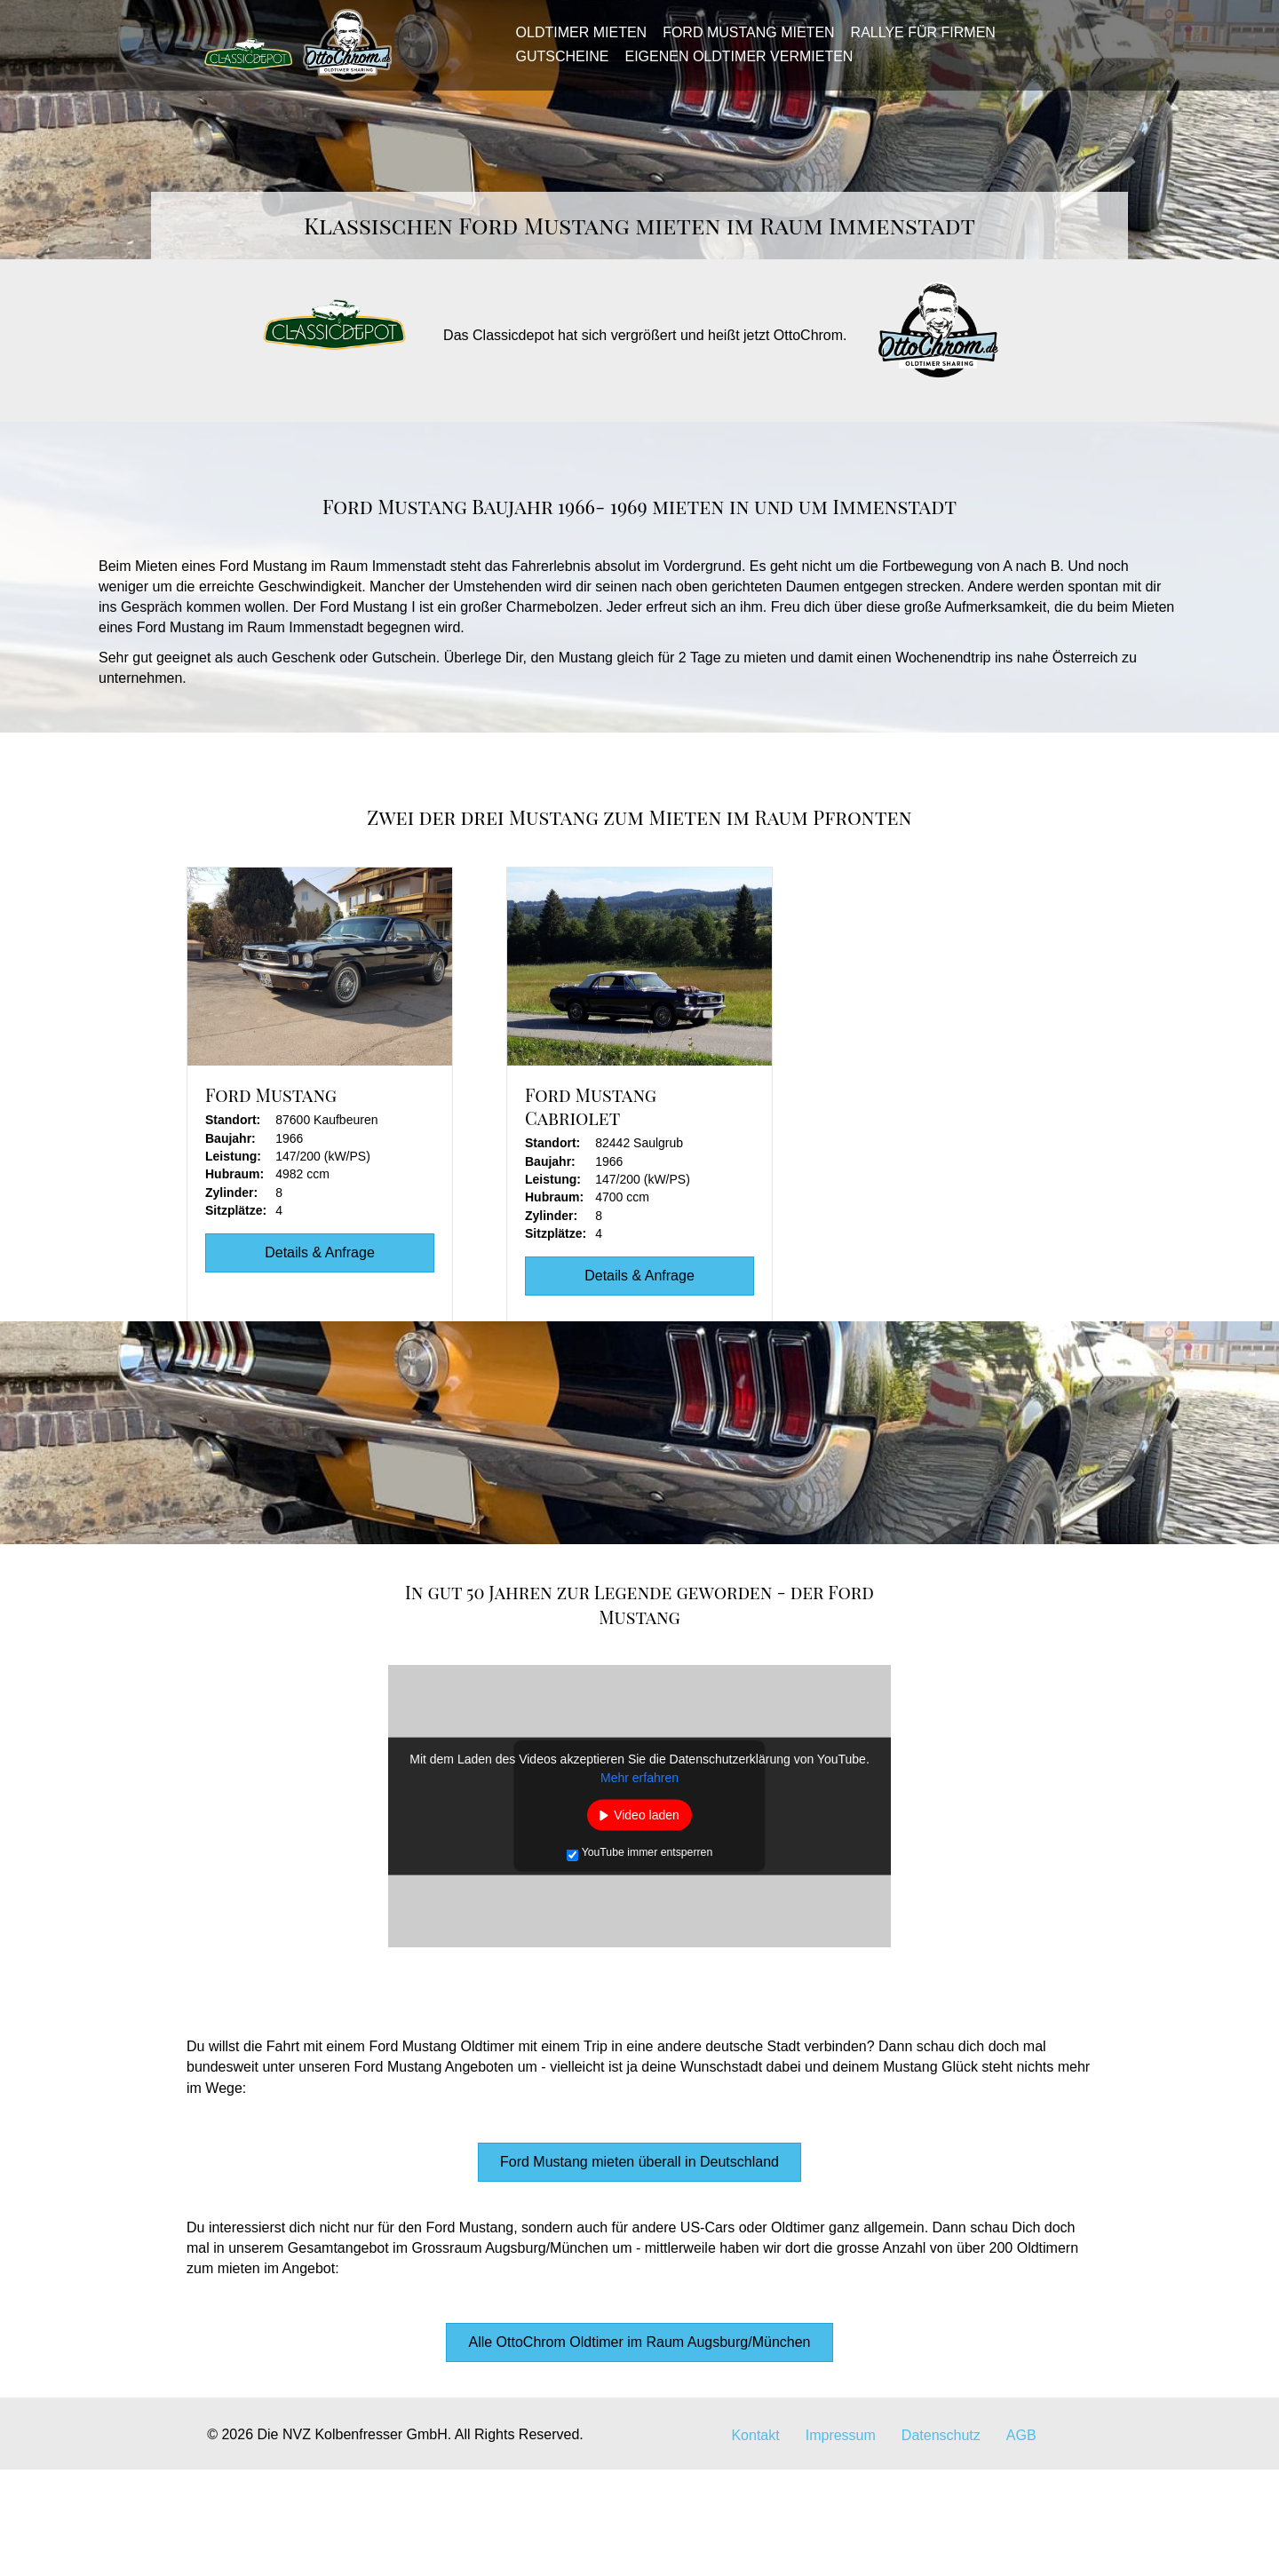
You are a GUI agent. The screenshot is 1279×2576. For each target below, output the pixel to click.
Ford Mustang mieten (743, 41)
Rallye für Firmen (917, 41)
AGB (1021, 2541)
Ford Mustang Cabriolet (590, 1212)
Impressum (841, 2541)
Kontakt (755, 2541)
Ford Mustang (271, 1201)
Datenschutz (941, 2541)
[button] (639, 2268)
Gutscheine (556, 64)
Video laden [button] (646, 1921)
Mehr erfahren (639, 1884)
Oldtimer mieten (575, 41)
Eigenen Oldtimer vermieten (733, 64)
